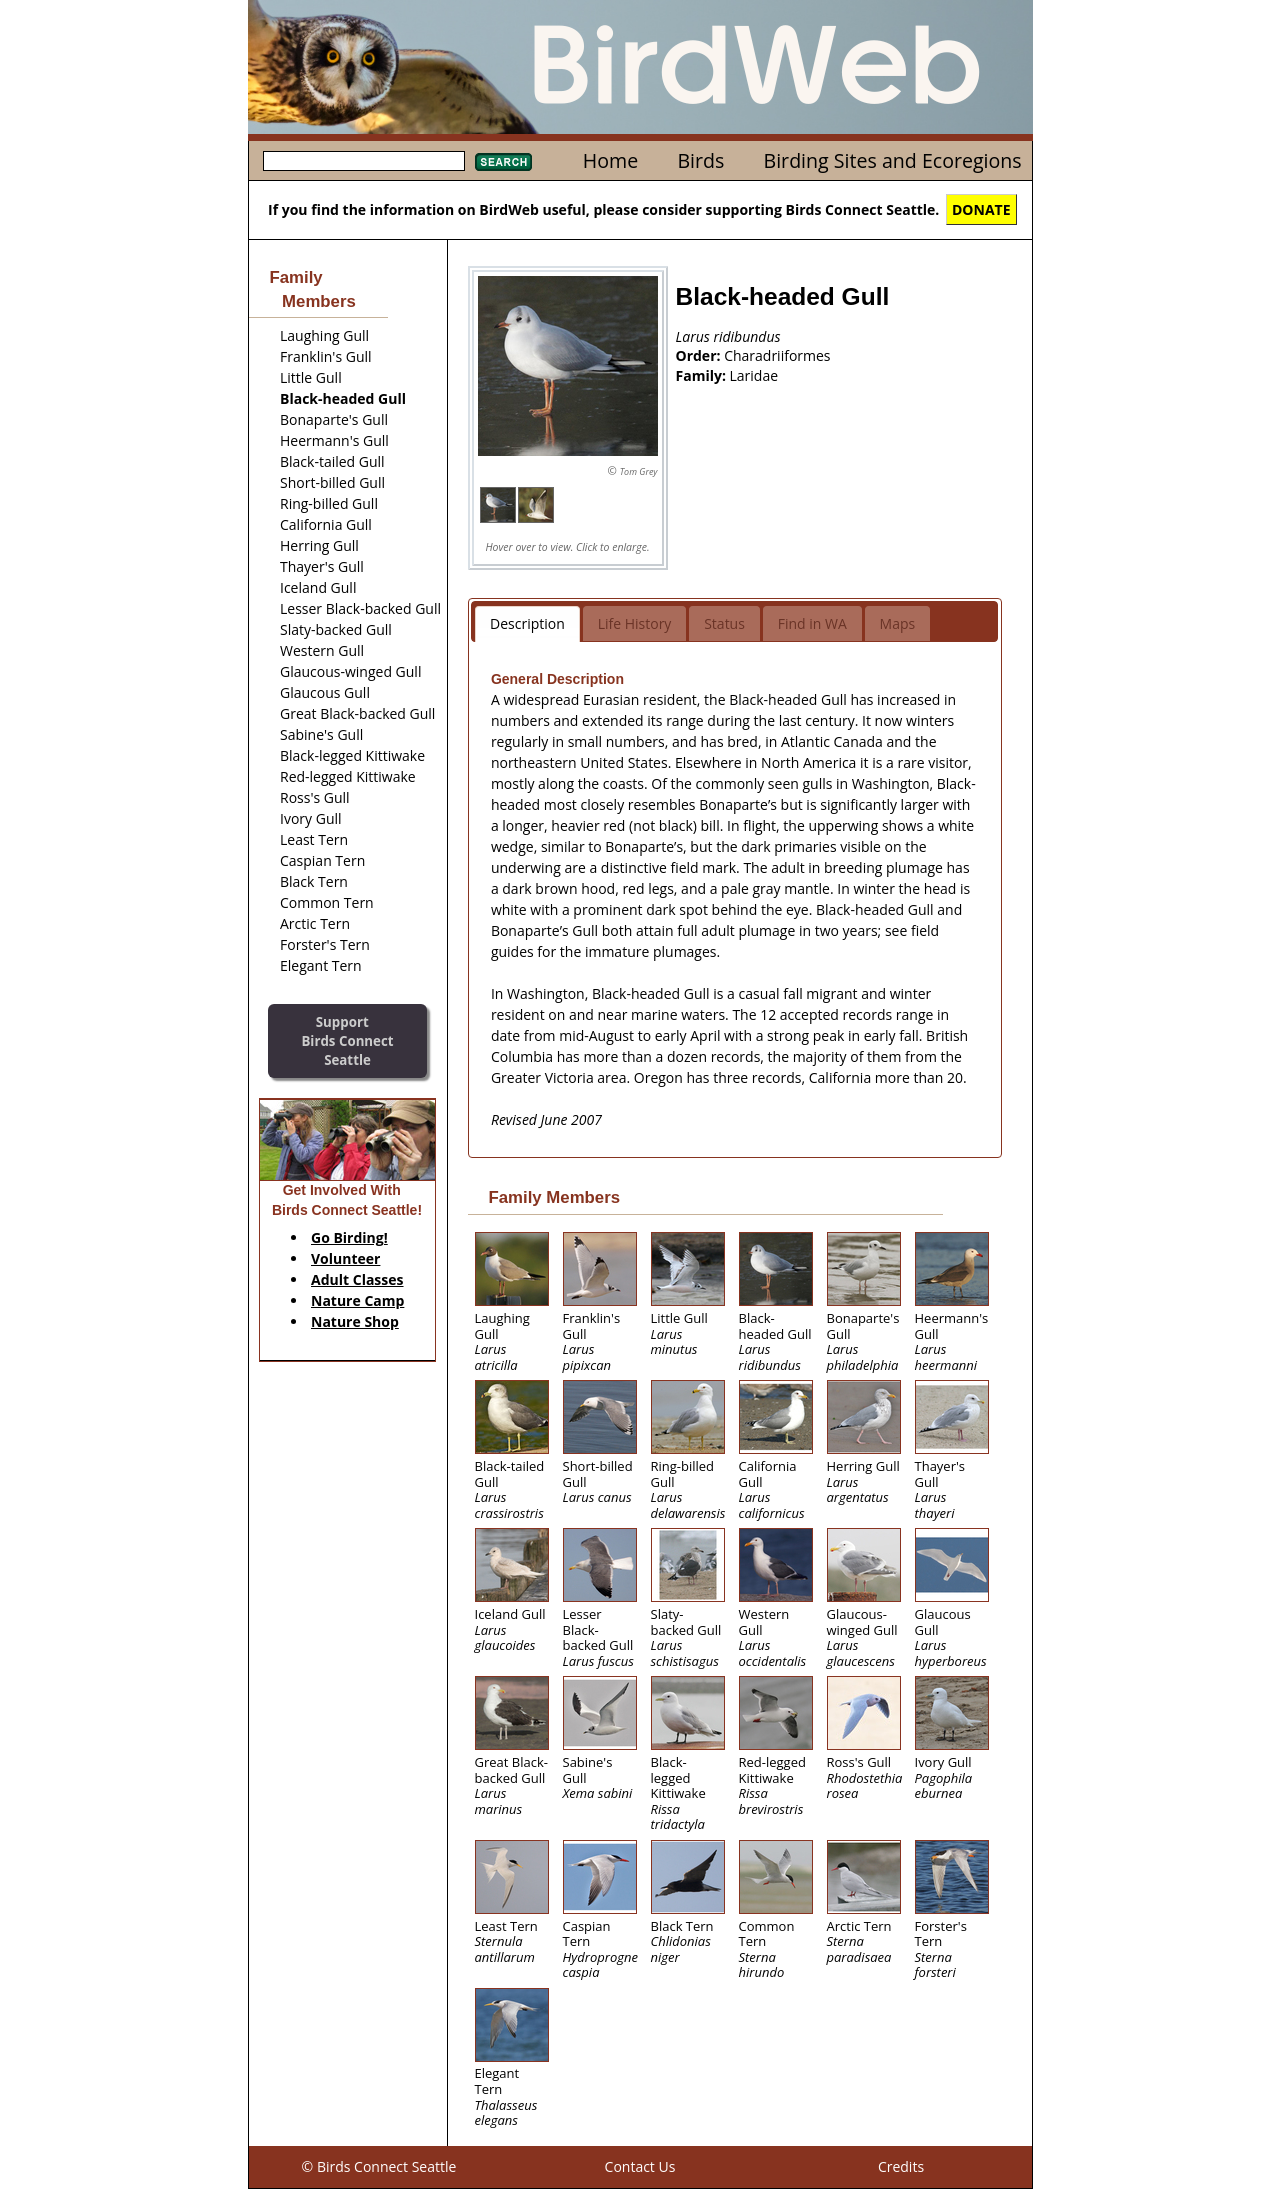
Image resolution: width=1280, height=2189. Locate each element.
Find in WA (812, 623)
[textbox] (364, 161)
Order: (700, 355)
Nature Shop (355, 1321)
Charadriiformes (777, 355)
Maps (898, 623)
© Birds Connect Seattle (379, 2166)
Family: (703, 375)
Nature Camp (357, 1300)
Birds (700, 160)
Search (503, 162)
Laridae (754, 375)
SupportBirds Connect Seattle (347, 1040)
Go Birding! (349, 1237)
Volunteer (345, 1258)
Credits (901, 2166)
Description (527, 623)
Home (610, 160)
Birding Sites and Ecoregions (893, 160)
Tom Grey (639, 471)
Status (724, 623)
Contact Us (640, 2166)
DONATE (981, 209)
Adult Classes (357, 1279)
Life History (635, 623)
